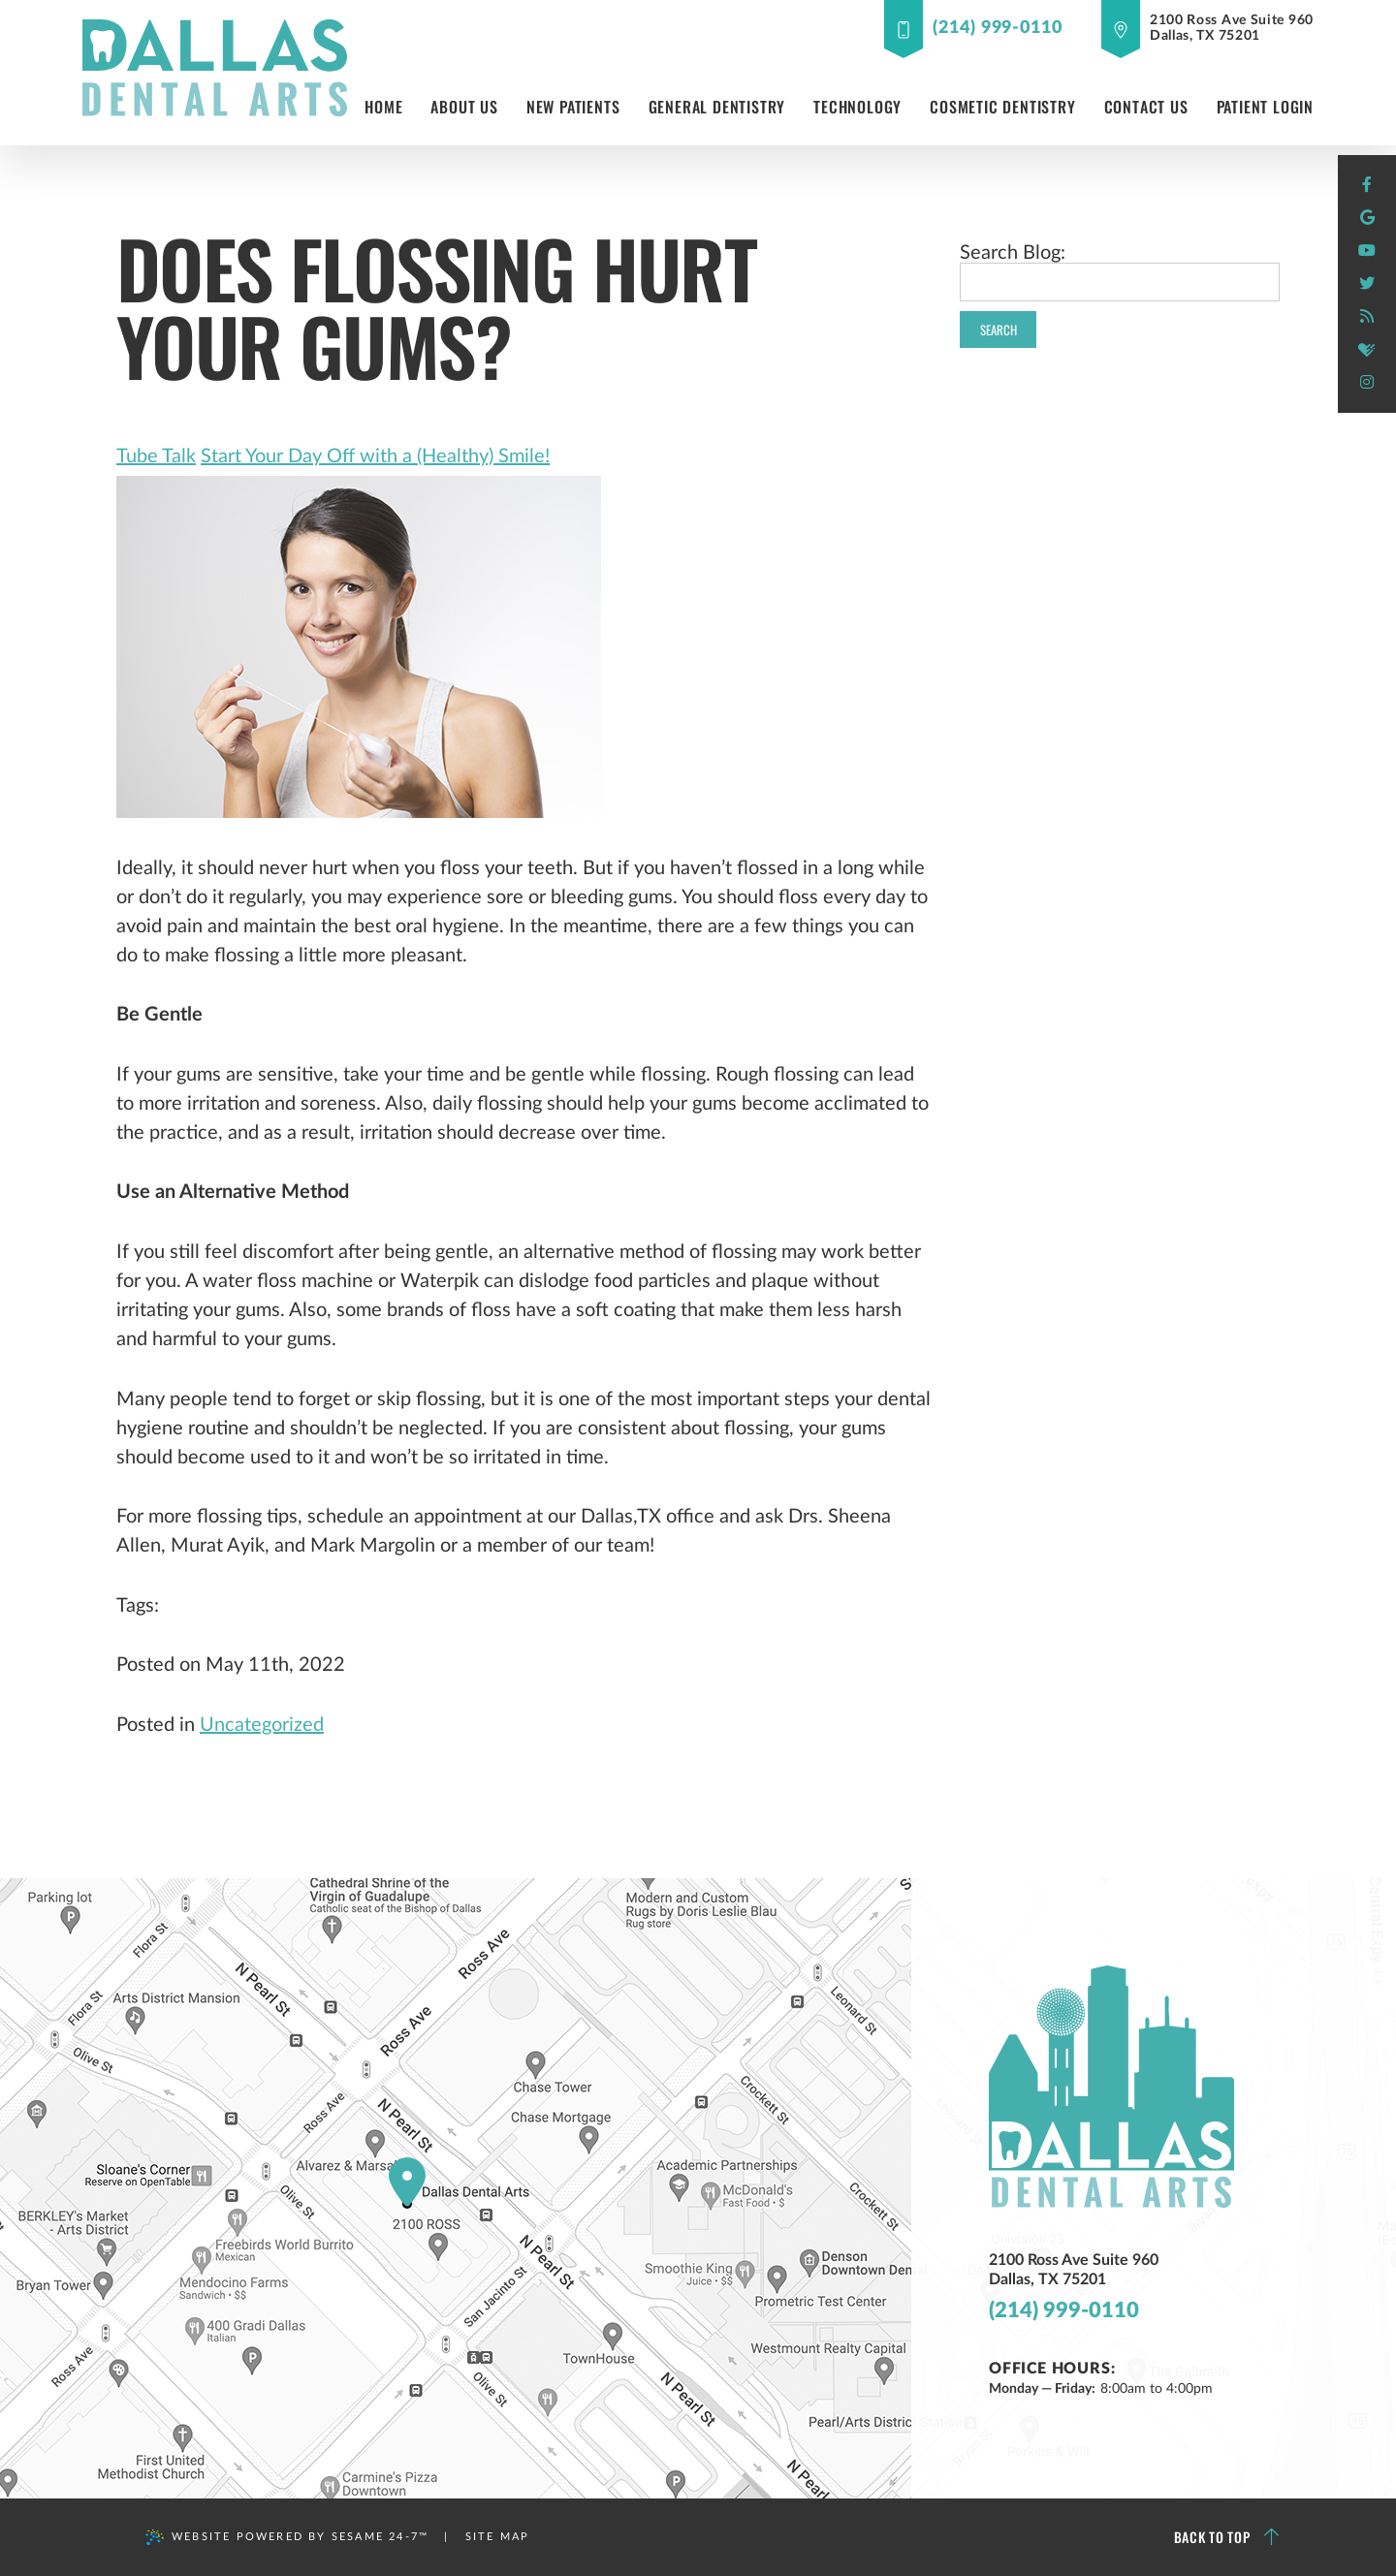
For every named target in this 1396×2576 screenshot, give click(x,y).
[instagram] (1366, 382)
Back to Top (1227, 2537)
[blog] (1366, 316)
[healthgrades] (1366, 349)
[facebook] (1366, 185)
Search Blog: (1012, 253)
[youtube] (1366, 251)
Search (998, 329)
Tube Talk (156, 456)
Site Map (497, 2536)
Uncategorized (262, 1725)
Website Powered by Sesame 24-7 (286, 2537)
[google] (1366, 218)
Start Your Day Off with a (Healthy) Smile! (375, 456)
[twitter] (1366, 283)
